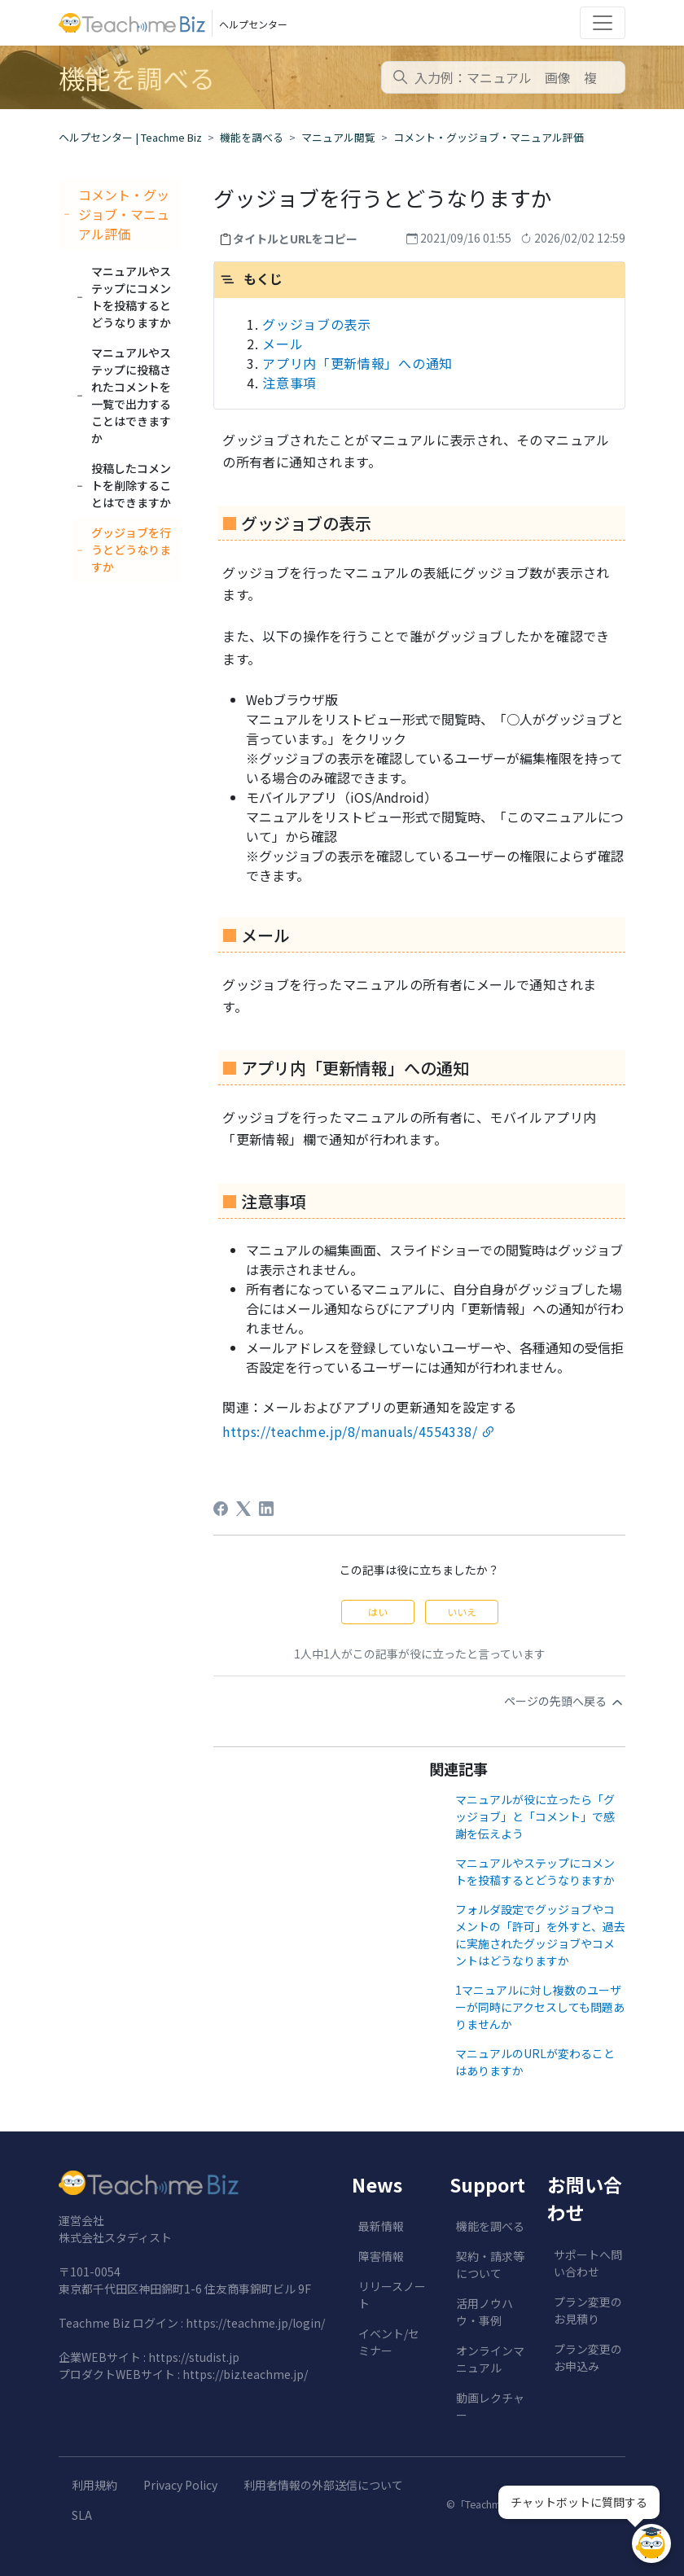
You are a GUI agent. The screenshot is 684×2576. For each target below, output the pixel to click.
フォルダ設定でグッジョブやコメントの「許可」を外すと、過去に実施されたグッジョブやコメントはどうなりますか (540, 1935)
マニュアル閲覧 (338, 137)
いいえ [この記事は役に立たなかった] (461, 1612)
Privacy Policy (180, 2485)
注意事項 (289, 382)
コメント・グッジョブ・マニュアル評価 (488, 137)
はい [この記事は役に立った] (378, 1612)
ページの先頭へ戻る (564, 1702)
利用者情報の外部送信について (323, 2485)
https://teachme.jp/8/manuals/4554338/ (349, 1431)
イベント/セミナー (388, 2342)
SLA (82, 2515)
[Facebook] (220, 1508)
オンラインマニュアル (490, 2359)
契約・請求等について (490, 2264)
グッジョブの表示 (316, 324)
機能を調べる (251, 137)
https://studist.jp (193, 2357)
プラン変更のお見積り (588, 2310)
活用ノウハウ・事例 (484, 2311)
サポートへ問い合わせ (588, 2263)
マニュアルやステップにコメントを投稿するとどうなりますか (535, 1871)
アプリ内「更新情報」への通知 (357, 363)
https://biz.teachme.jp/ (245, 2374)
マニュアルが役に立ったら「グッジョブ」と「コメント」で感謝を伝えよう (535, 1816)
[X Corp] (243, 1508)
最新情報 (381, 2226)
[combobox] (503, 77)
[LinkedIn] (266, 1508)
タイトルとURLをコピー (295, 238)
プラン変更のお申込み (588, 2357)
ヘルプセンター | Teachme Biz (130, 137)
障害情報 (381, 2256)
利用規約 (94, 2485)
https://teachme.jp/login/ (255, 2323)
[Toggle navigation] (602, 23)
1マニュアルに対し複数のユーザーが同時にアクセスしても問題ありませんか (540, 2007)
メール (282, 343)
